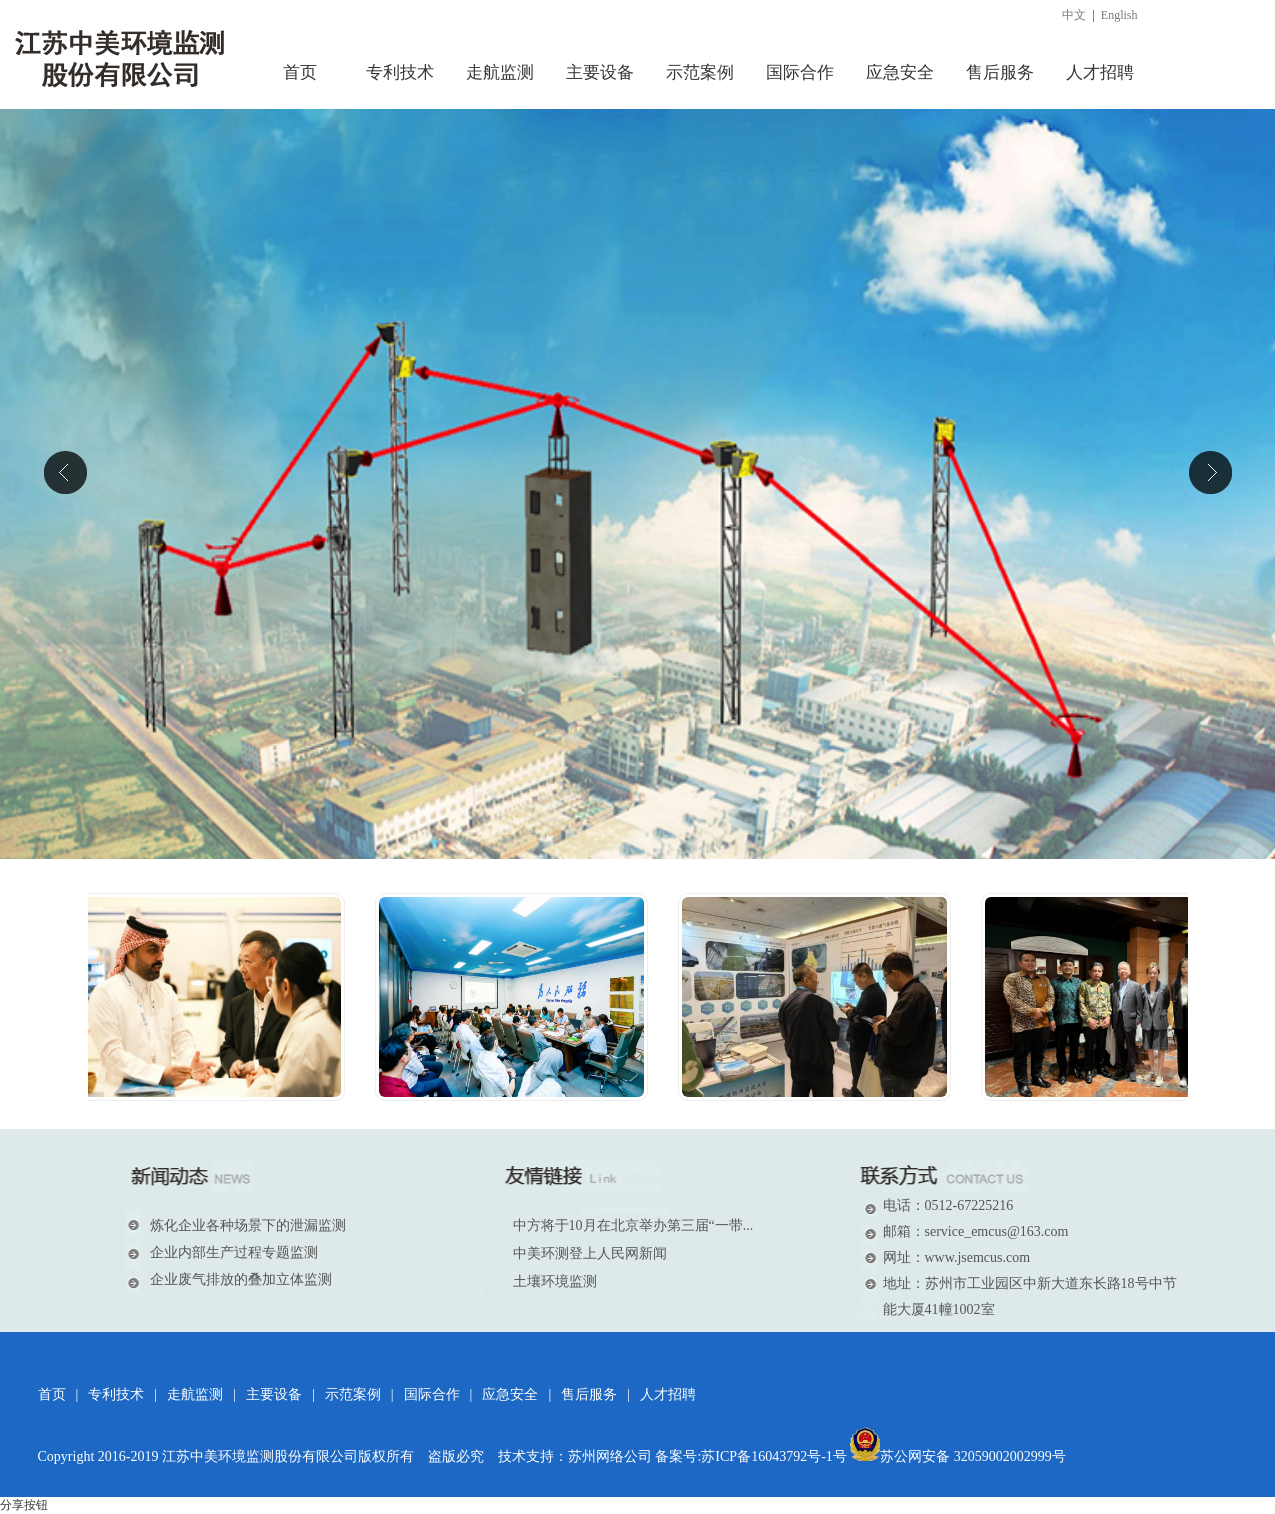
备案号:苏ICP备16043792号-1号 (750, 1456)
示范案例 (353, 1394)
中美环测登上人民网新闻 (590, 1253)
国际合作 (432, 1394)
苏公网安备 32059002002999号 (958, 1456)
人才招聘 (668, 1394)
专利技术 (116, 1394)
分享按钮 (24, 1505)
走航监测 (195, 1394)
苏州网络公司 (610, 1456)
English (1119, 15)
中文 (1074, 15)
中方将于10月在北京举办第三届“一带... (633, 1225)
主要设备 (274, 1394)
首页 (52, 1394)
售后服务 (589, 1394)
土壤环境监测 (555, 1281)
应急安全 (510, 1394)
